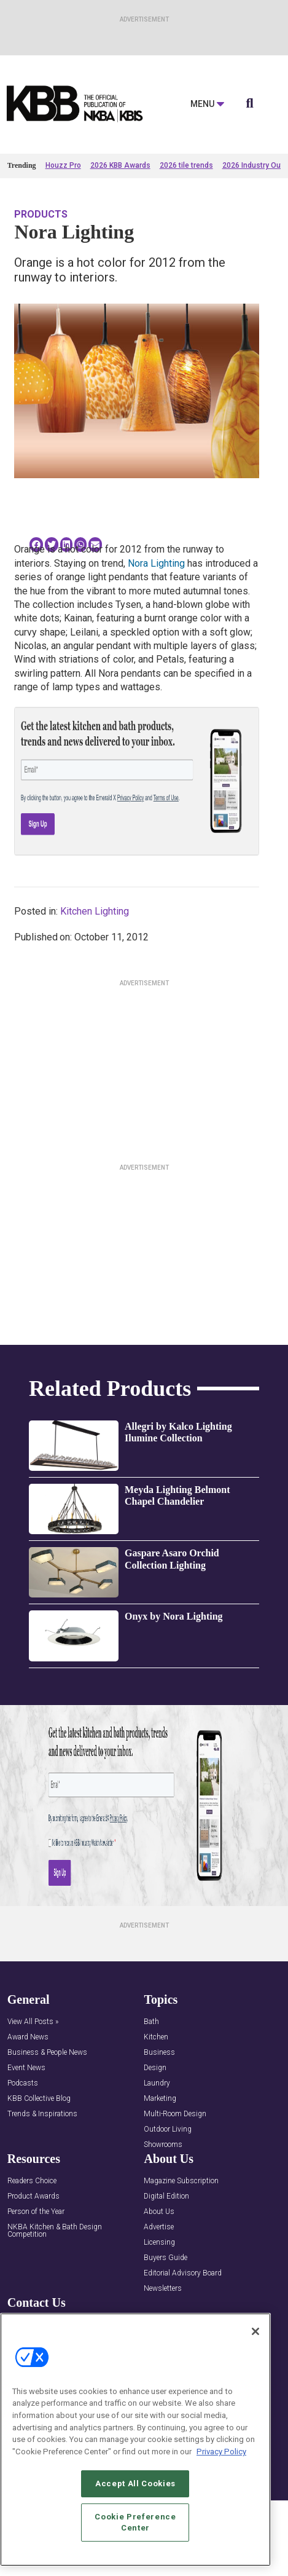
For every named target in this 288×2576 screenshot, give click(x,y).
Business (159, 2053)
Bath (151, 2022)
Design (155, 2068)
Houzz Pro (63, 165)
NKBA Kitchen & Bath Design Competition (54, 2231)
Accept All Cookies (135, 2483)
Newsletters (163, 2289)
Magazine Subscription (181, 2181)
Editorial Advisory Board (183, 2273)
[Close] (255, 2331)
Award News (28, 2037)
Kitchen (156, 2037)
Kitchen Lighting (94, 911)
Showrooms (163, 2145)
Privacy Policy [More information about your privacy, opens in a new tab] (221, 2451)
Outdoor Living (168, 2129)
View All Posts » (32, 2022)
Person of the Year (35, 2212)
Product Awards (33, 2196)
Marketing (160, 2099)
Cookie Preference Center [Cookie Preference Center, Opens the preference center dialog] (135, 2522)
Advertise (159, 2227)
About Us (159, 2212)
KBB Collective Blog (39, 2099)
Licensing (159, 2243)
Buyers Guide (165, 2258)
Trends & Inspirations (42, 2114)
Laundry (157, 2083)
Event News (26, 2068)
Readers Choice (31, 2181)
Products (41, 214)
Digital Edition (166, 2196)
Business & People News (47, 2053)
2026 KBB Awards (120, 165)
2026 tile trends (186, 165)
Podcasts (22, 2083)
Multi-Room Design (175, 2114)
